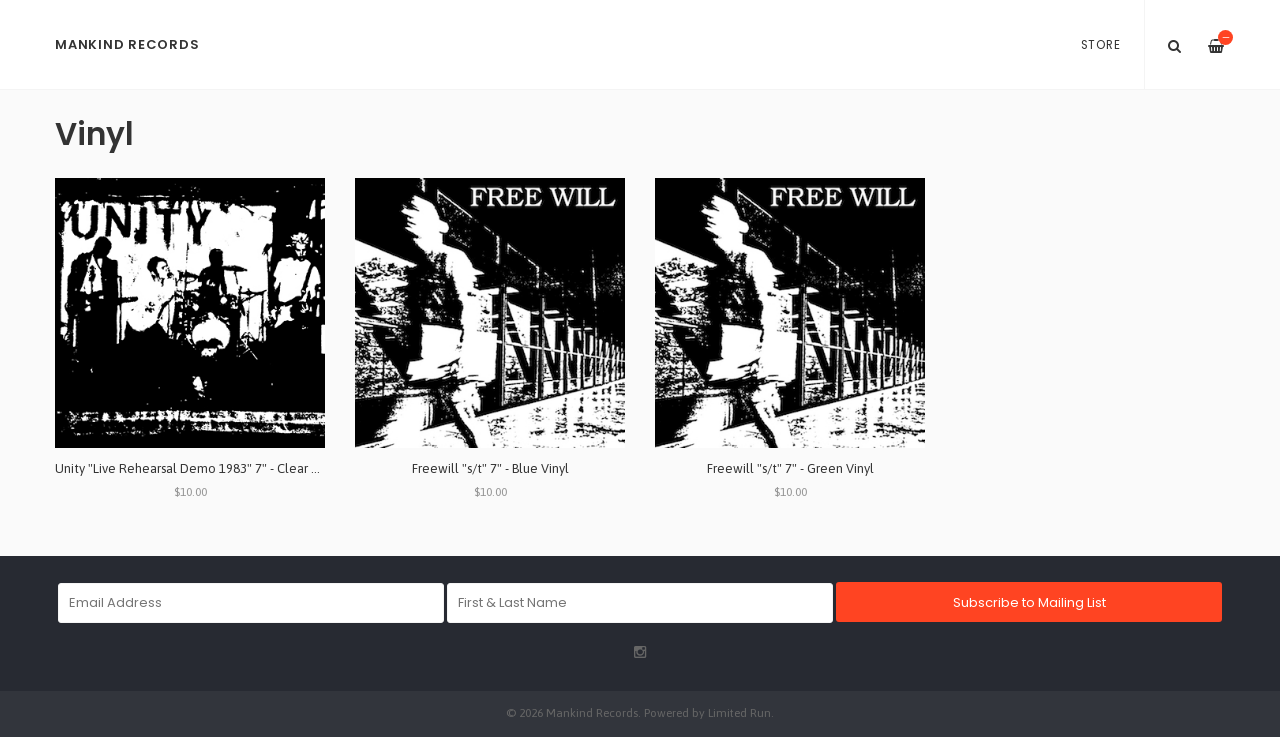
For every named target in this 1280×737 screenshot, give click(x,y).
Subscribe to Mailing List (1029, 602)
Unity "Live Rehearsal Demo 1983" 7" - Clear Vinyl (197, 468)
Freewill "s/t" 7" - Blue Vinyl (490, 468)
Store (1101, 45)
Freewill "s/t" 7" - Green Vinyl (790, 468)
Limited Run (739, 712)
